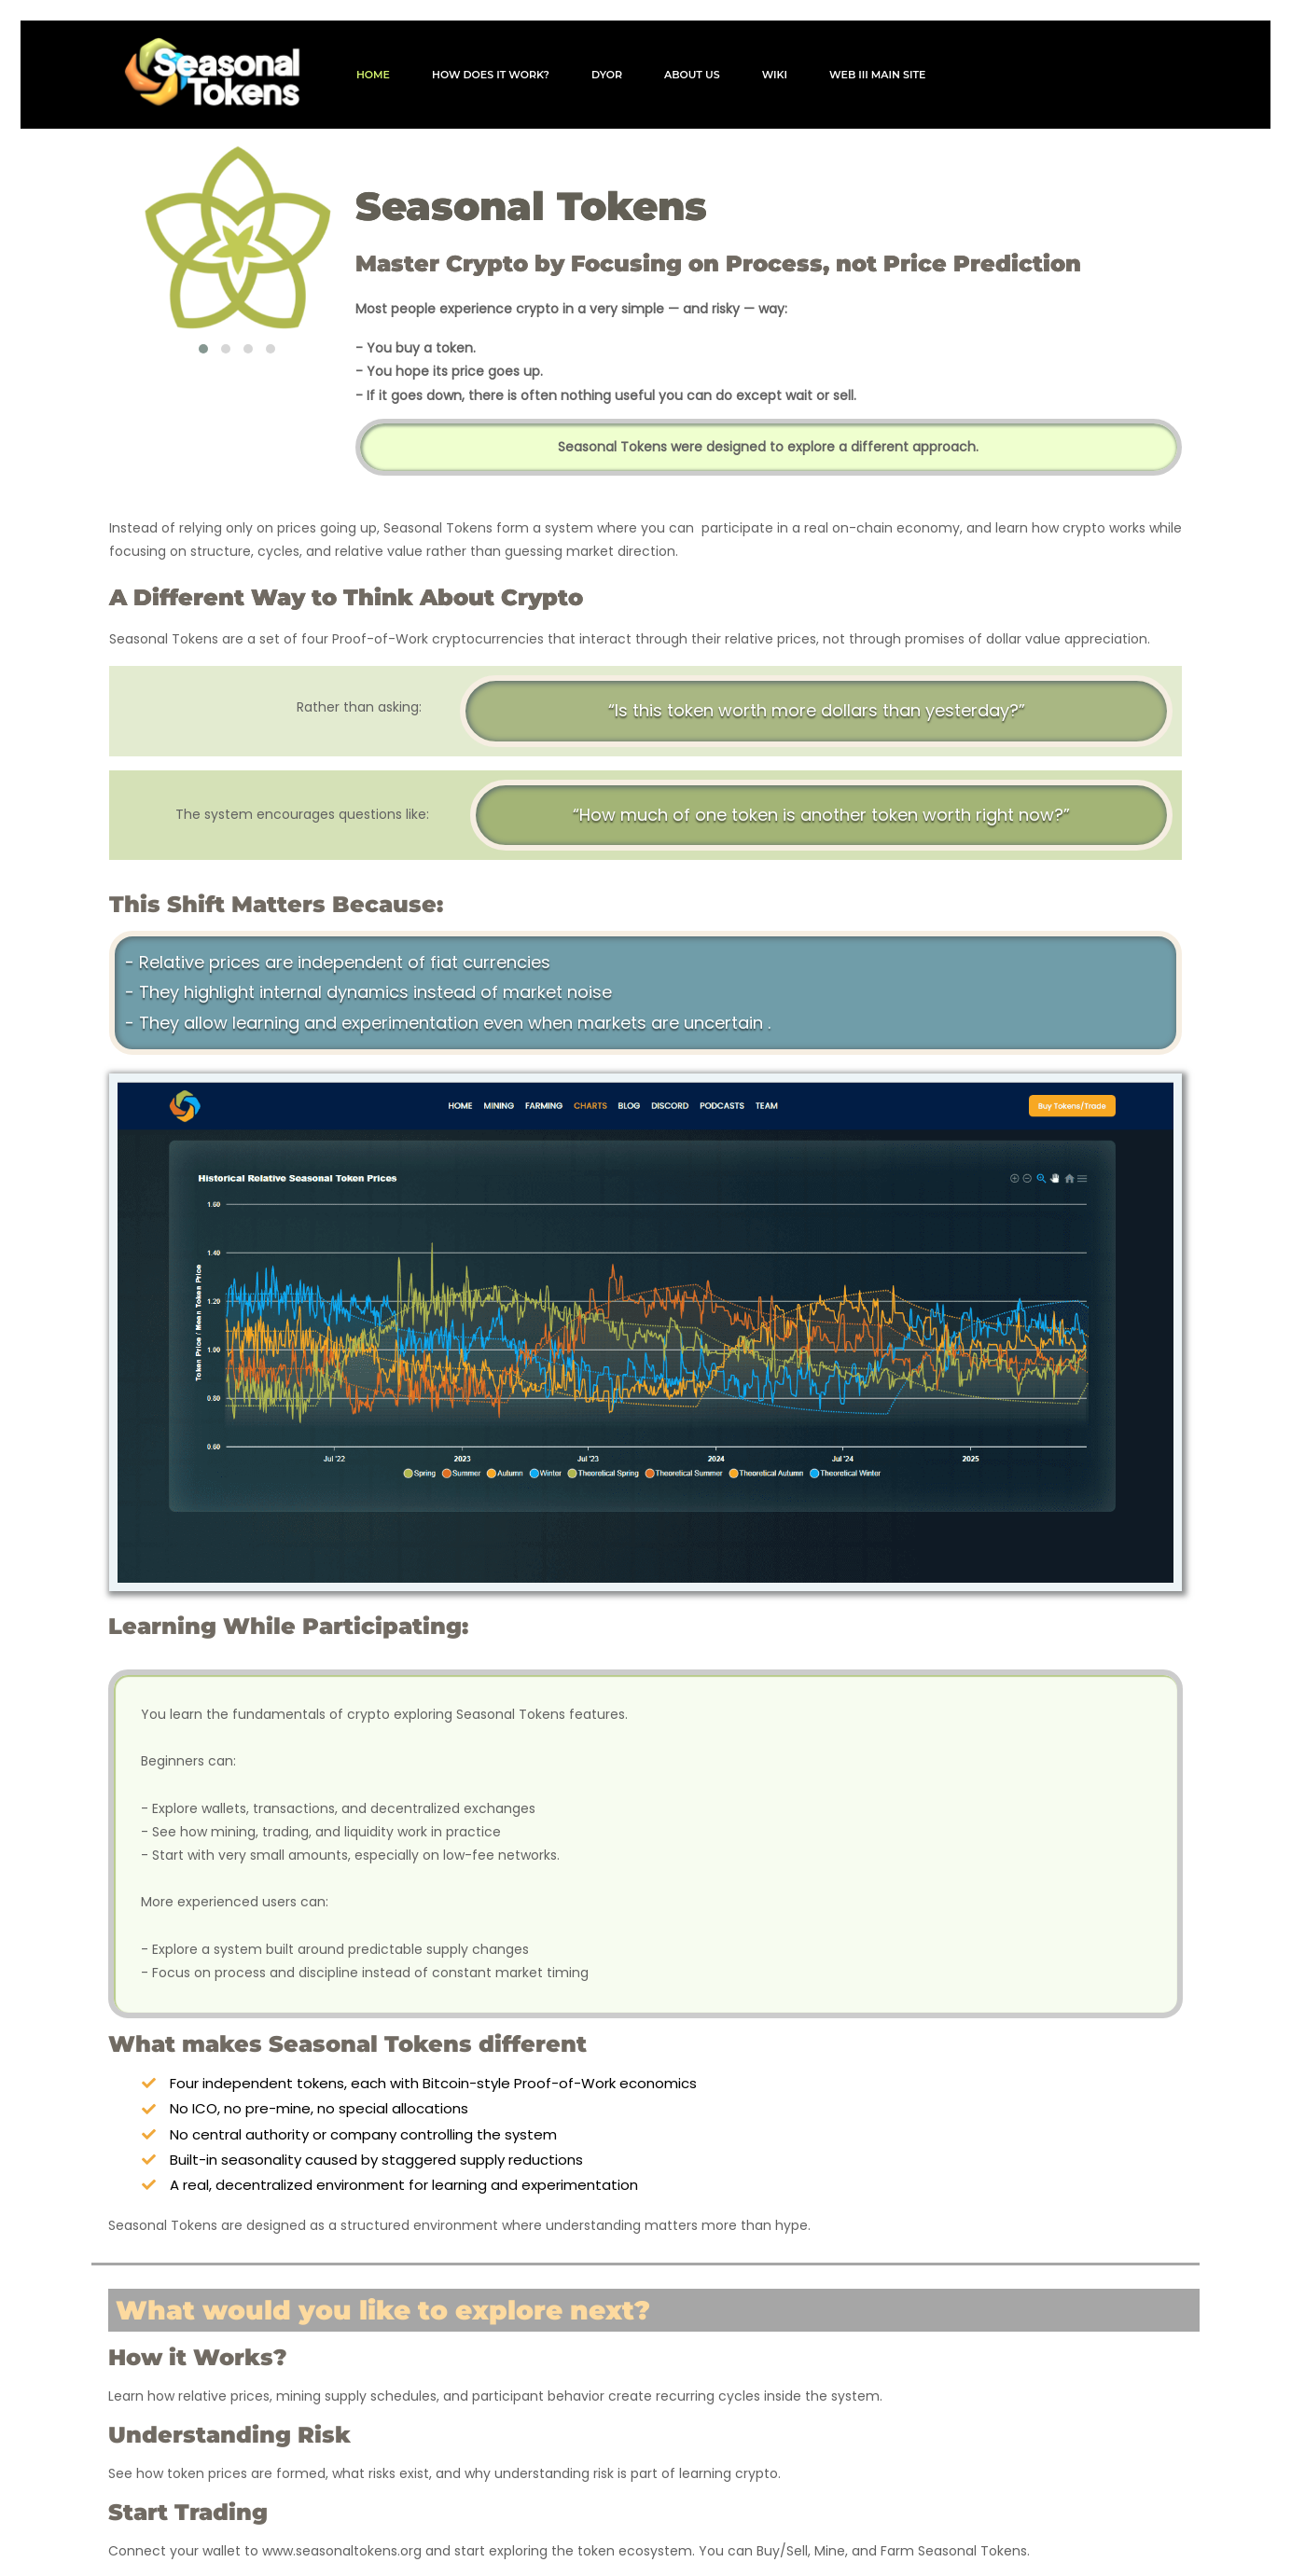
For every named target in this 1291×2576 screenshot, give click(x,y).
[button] (203, 334)
